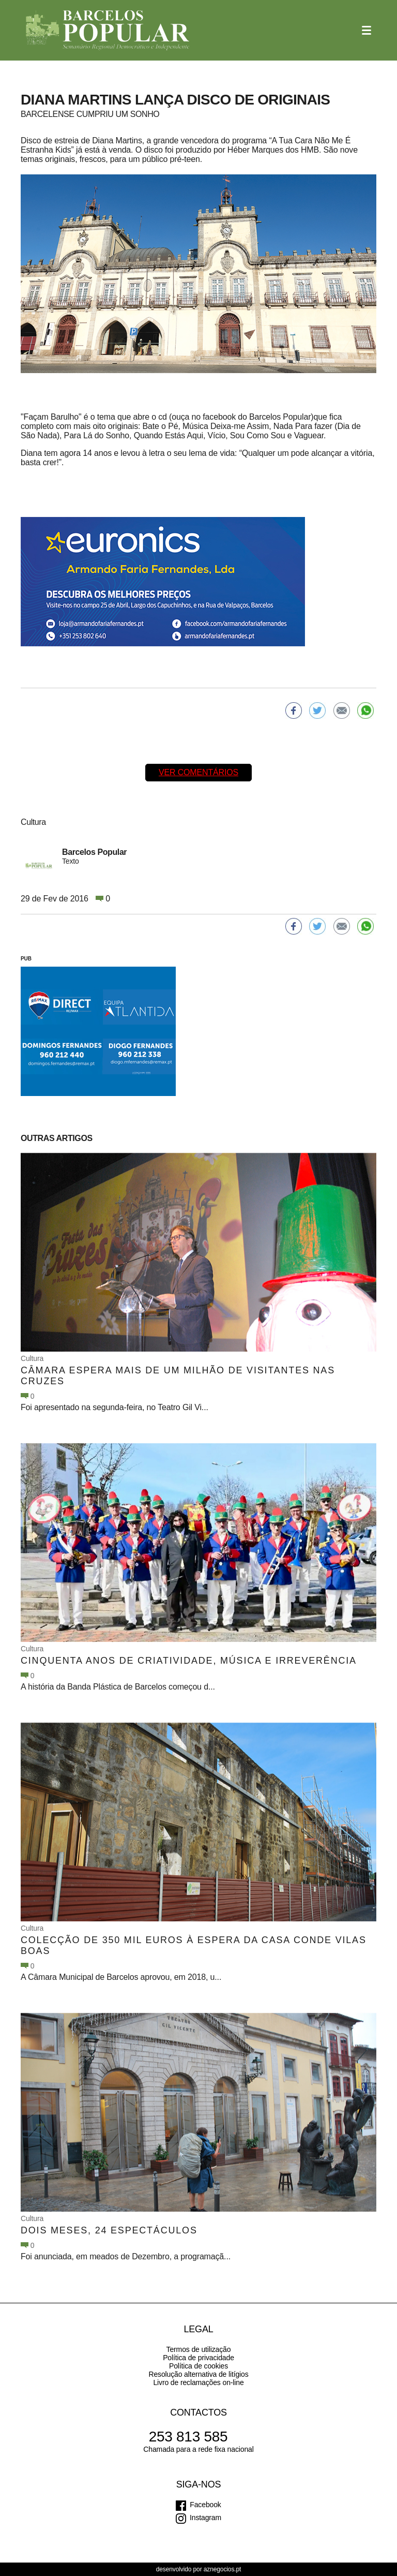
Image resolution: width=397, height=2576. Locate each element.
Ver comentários (198, 772)
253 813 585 (188, 2437)
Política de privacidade (198, 2357)
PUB (26, 958)
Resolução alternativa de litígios (198, 2374)
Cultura (32, 1358)
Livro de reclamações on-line (198, 2382)
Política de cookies (198, 2366)
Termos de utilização (198, 2349)
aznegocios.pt (222, 2569)
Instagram (205, 2517)
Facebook (205, 2504)
